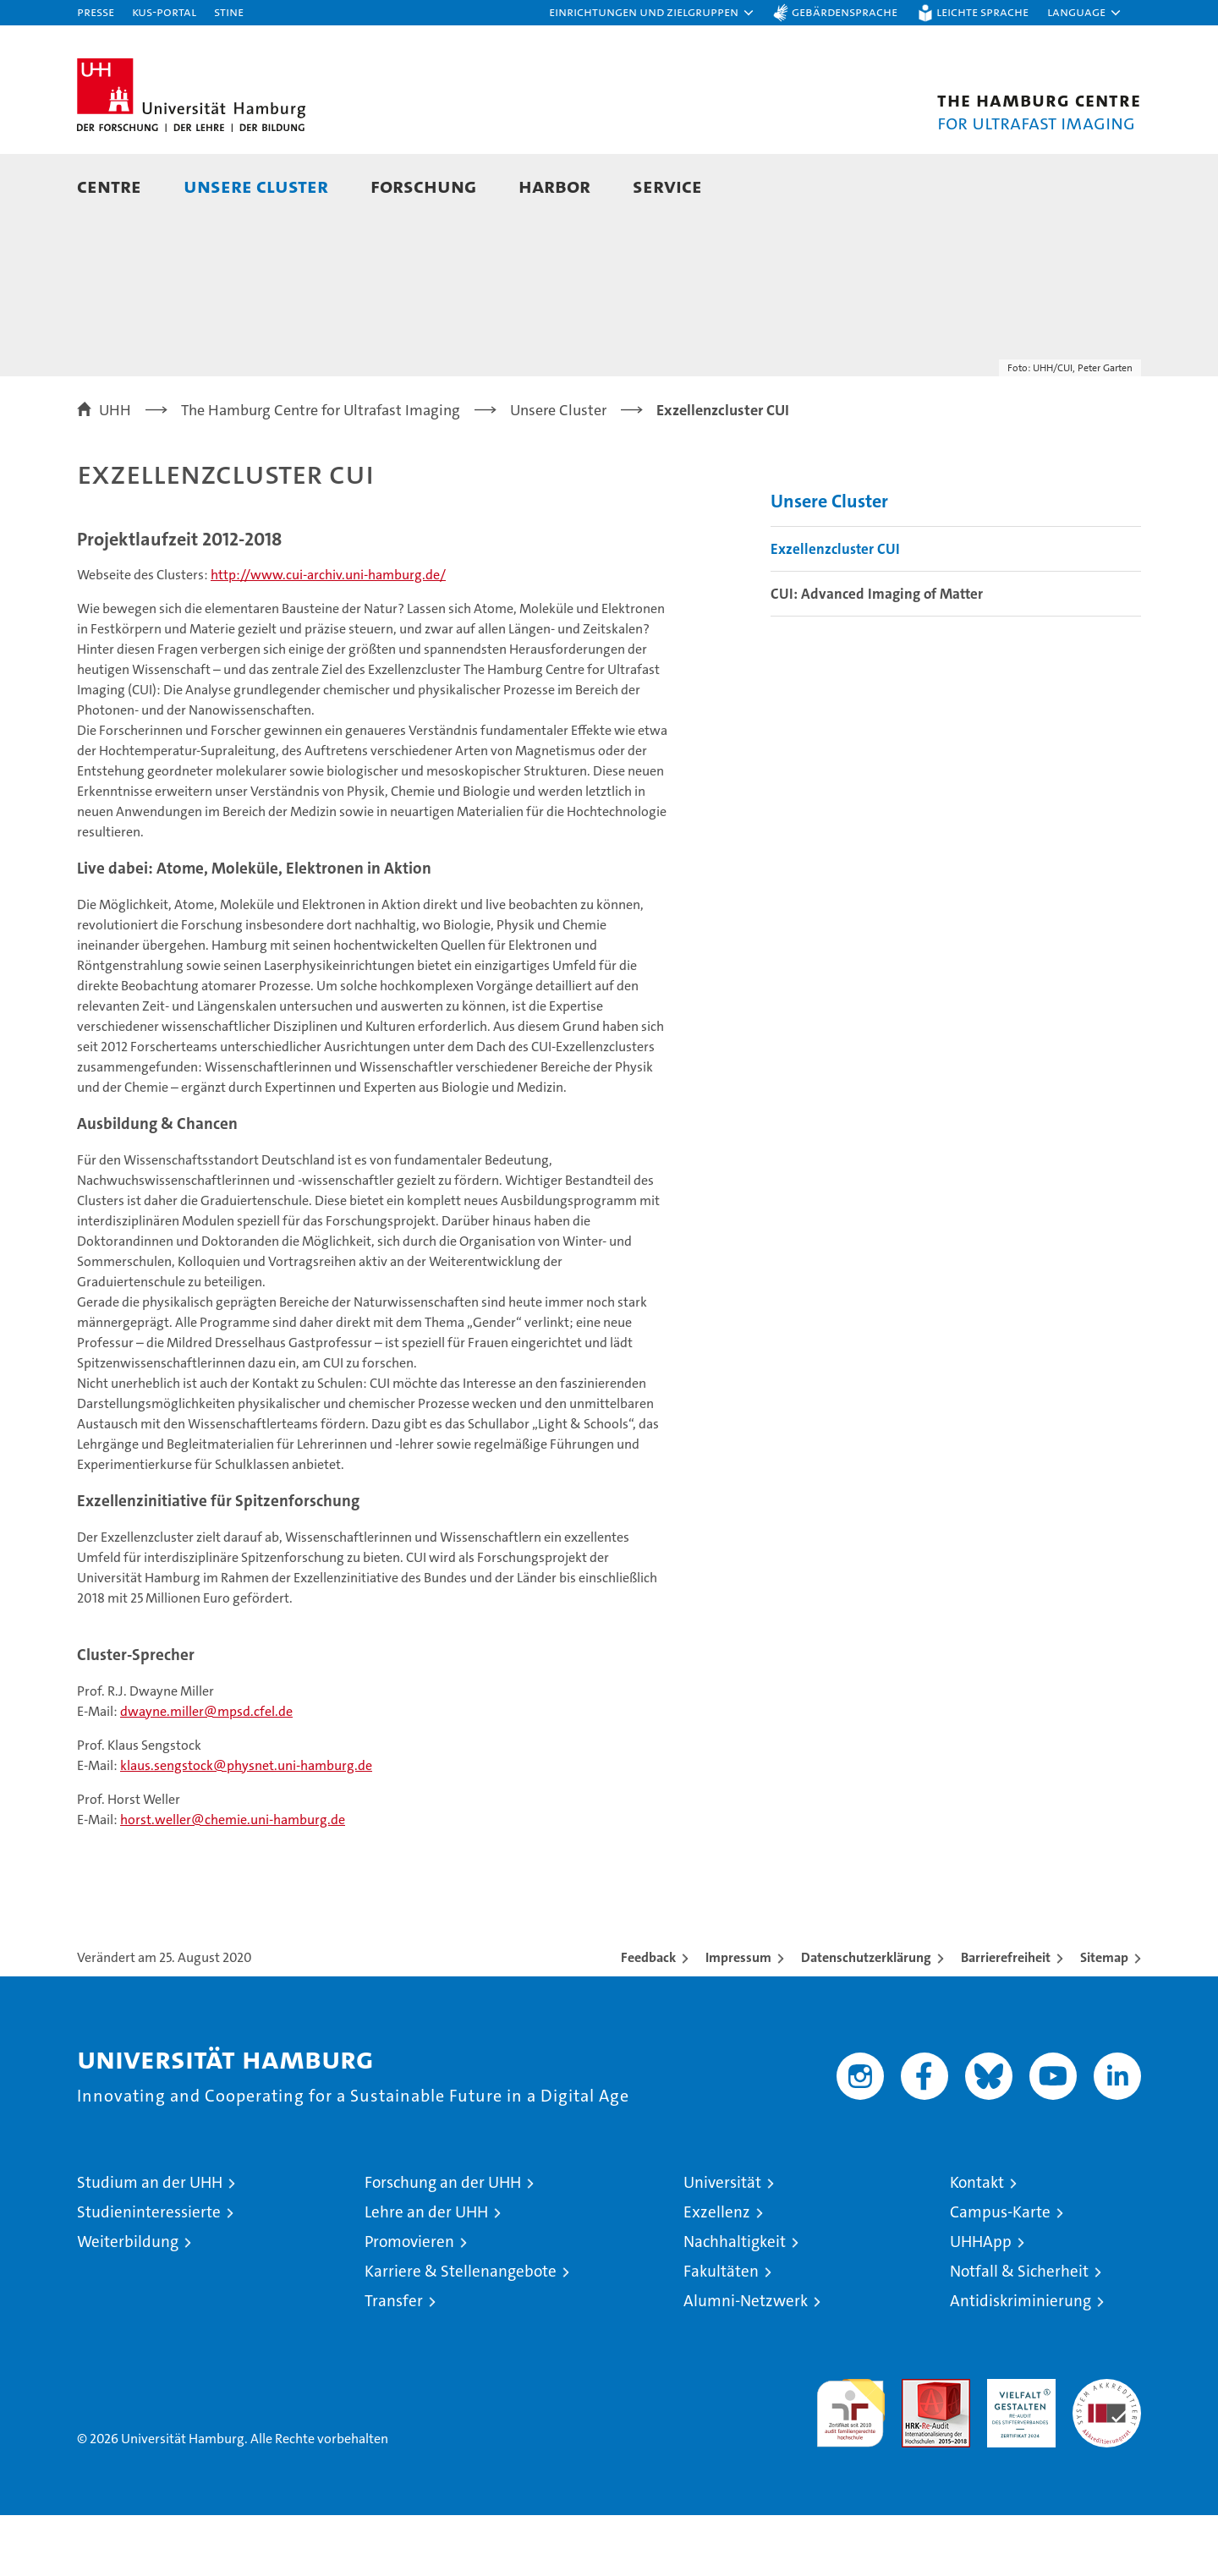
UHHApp (981, 2302)
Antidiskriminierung (1020, 2361)
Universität (722, 2243)
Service (667, 186)
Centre (109, 186)
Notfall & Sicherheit (1019, 2332)
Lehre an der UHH (426, 2272)
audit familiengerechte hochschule (850, 2466)
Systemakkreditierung (1107, 2449)
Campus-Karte (1000, 2272)
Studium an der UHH (149, 2243)
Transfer (394, 2361)
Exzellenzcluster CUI (835, 609)
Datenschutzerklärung (866, 2018)
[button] (652, 12)
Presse (95, 11)
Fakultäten (721, 2332)
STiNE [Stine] (229, 11)
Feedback (648, 2018)
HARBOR (554, 186)
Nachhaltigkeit (734, 2302)
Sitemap (1104, 2018)
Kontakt (977, 2243)
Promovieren (409, 2302)
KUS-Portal (164, 11)
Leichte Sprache (982, 11)
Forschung (423, 186)
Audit (918, 2449)
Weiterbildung (127, 2302)
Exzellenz (716, 2272)
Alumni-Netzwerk (745, 2361)
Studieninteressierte (149, 2272)
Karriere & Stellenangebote (461, 2332)
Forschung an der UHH (443, 2243)
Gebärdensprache (844, 11)
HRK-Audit (1017, 2449)
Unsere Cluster (256, 186)
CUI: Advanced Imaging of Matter (877, 654)
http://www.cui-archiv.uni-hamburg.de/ (328, 635)
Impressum (738, 2018)
